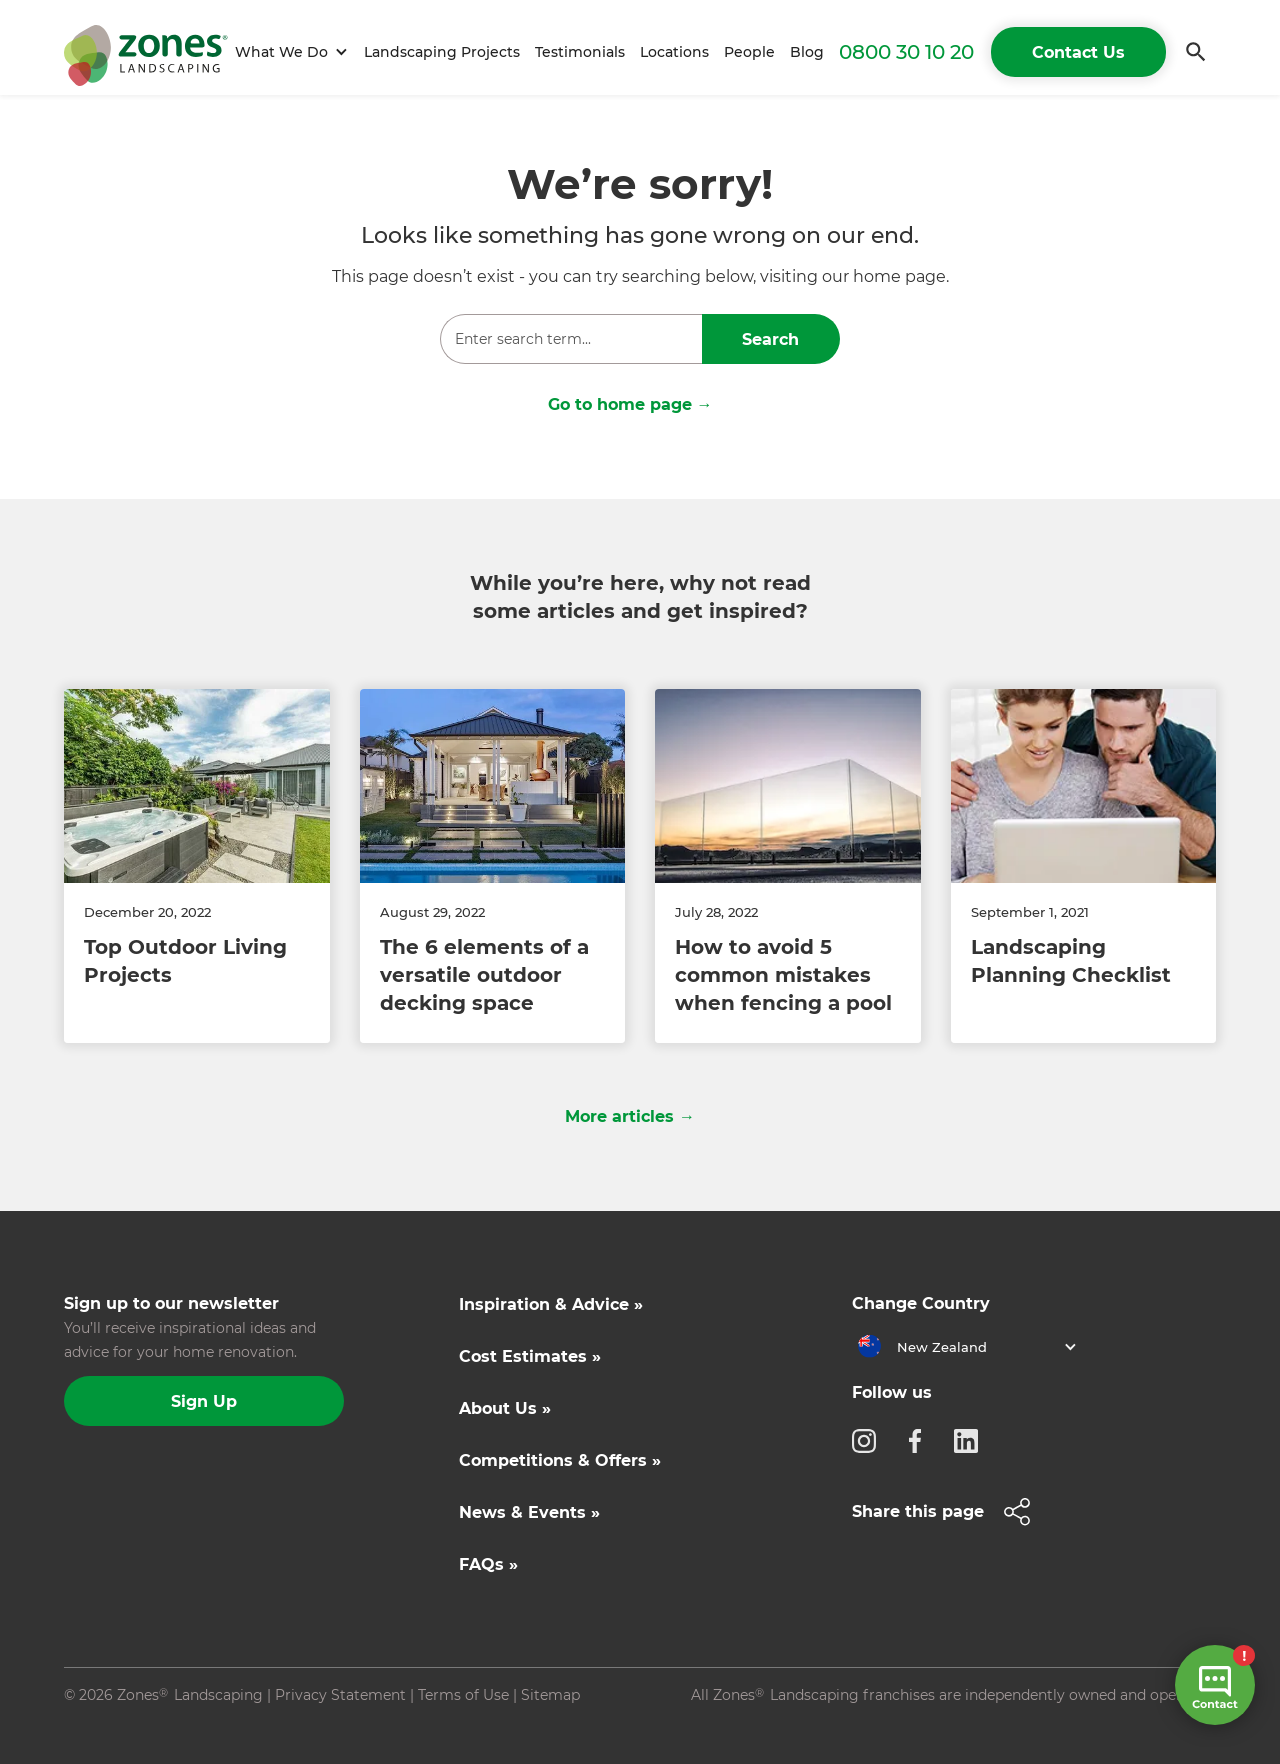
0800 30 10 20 (906, 52)
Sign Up (204, 1401)
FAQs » (488, 1564)
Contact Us (1078, 52)
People (749, 52)
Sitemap (550, 1695)
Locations (674, 52)
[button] (288, 52)
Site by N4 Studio (125, 1727)
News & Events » (529, 1512)
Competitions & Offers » (560, 1460)
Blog (807, 52)
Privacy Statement (340, 1695)
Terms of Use (463, 1695)
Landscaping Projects (442, 52)
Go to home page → (630, 404)
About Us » (505, 1408)
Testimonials (580, 52)
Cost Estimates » (530, 1356)
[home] (146, 52)
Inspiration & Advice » (551, 1304)
